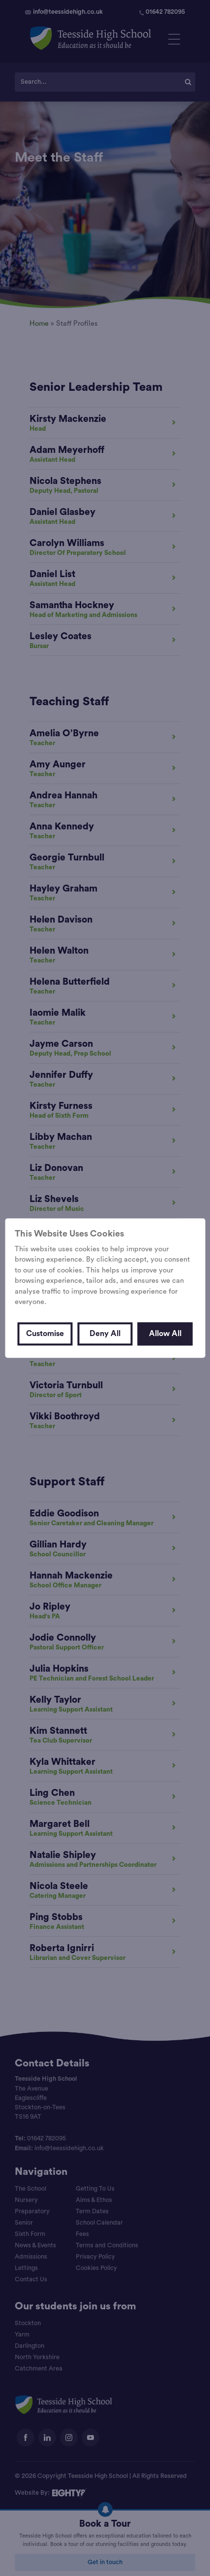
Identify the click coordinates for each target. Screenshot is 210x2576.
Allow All (165, 1334)
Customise (45, 1334)
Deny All (105, 1334)
